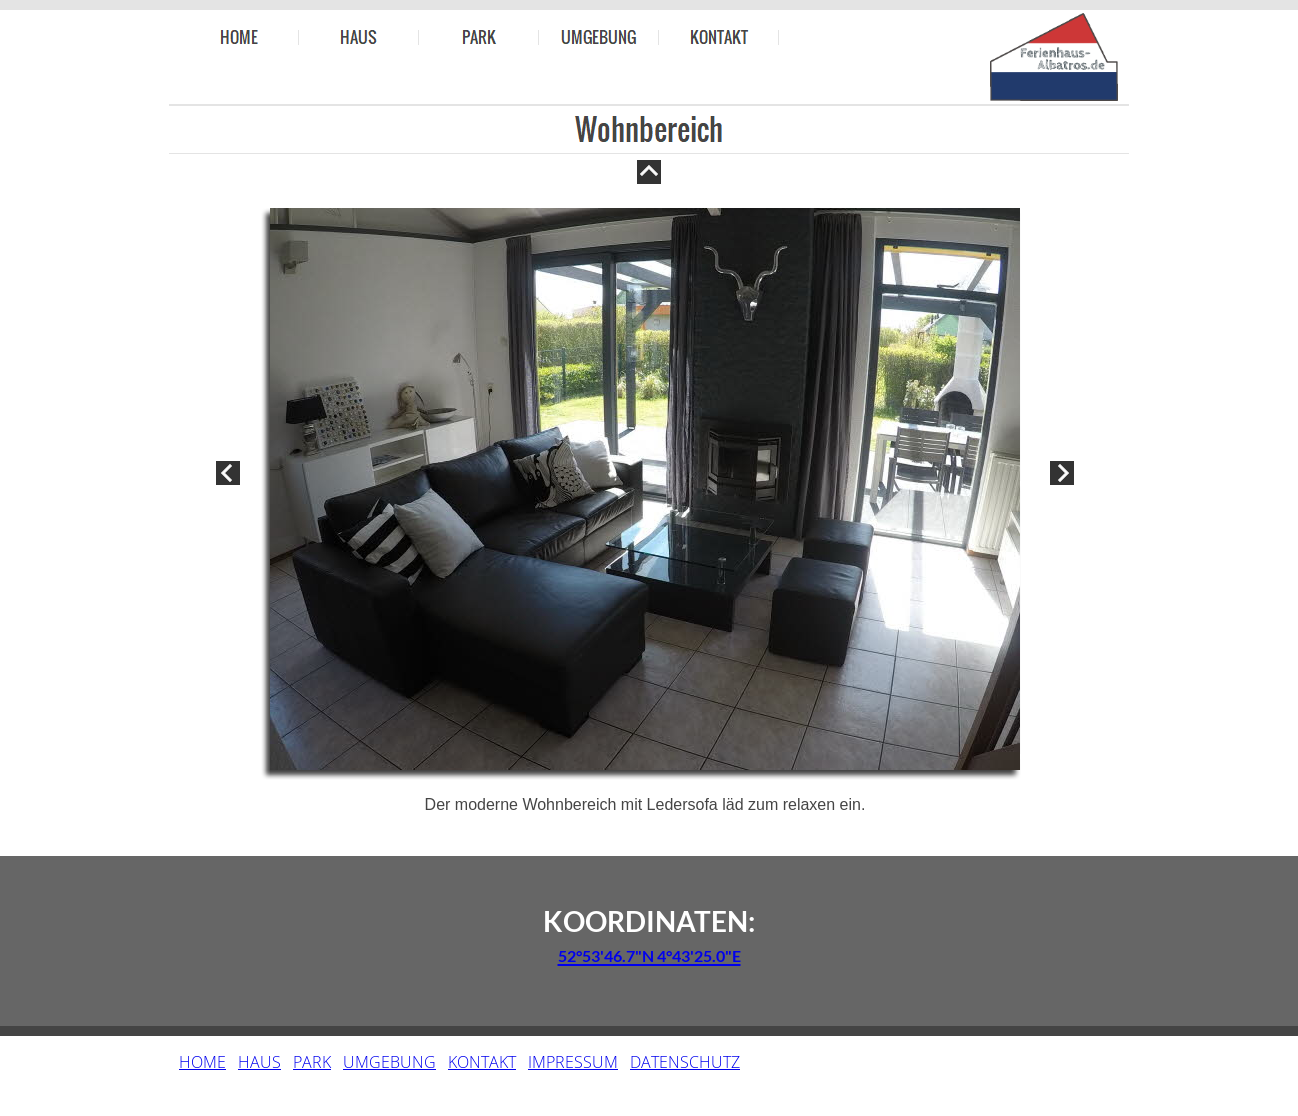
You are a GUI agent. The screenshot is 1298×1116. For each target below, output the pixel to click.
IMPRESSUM (573, 1062)
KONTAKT (482, 1062)
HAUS (259, 1062)
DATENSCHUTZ (685, 1062)
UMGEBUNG (389, 1062)
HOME (202, 1062)
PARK (312, 1062)
